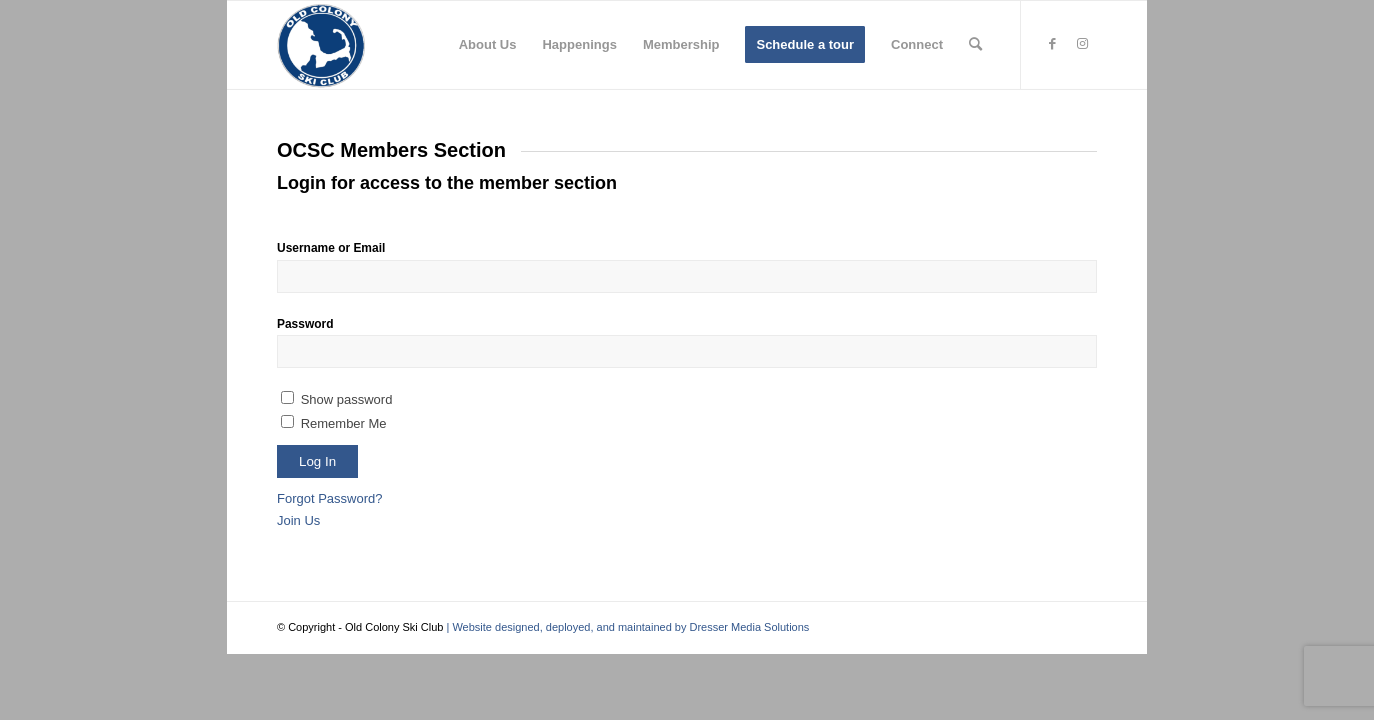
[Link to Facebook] (1052, 44)
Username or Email (331, 248)
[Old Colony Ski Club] (321, 45)
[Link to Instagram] (1082, 44)
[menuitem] (488, 45)
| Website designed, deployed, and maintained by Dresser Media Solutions (626, 627)
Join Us (298, 520)
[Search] (975, 45)
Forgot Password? (330, 498)
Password (305, 324)
